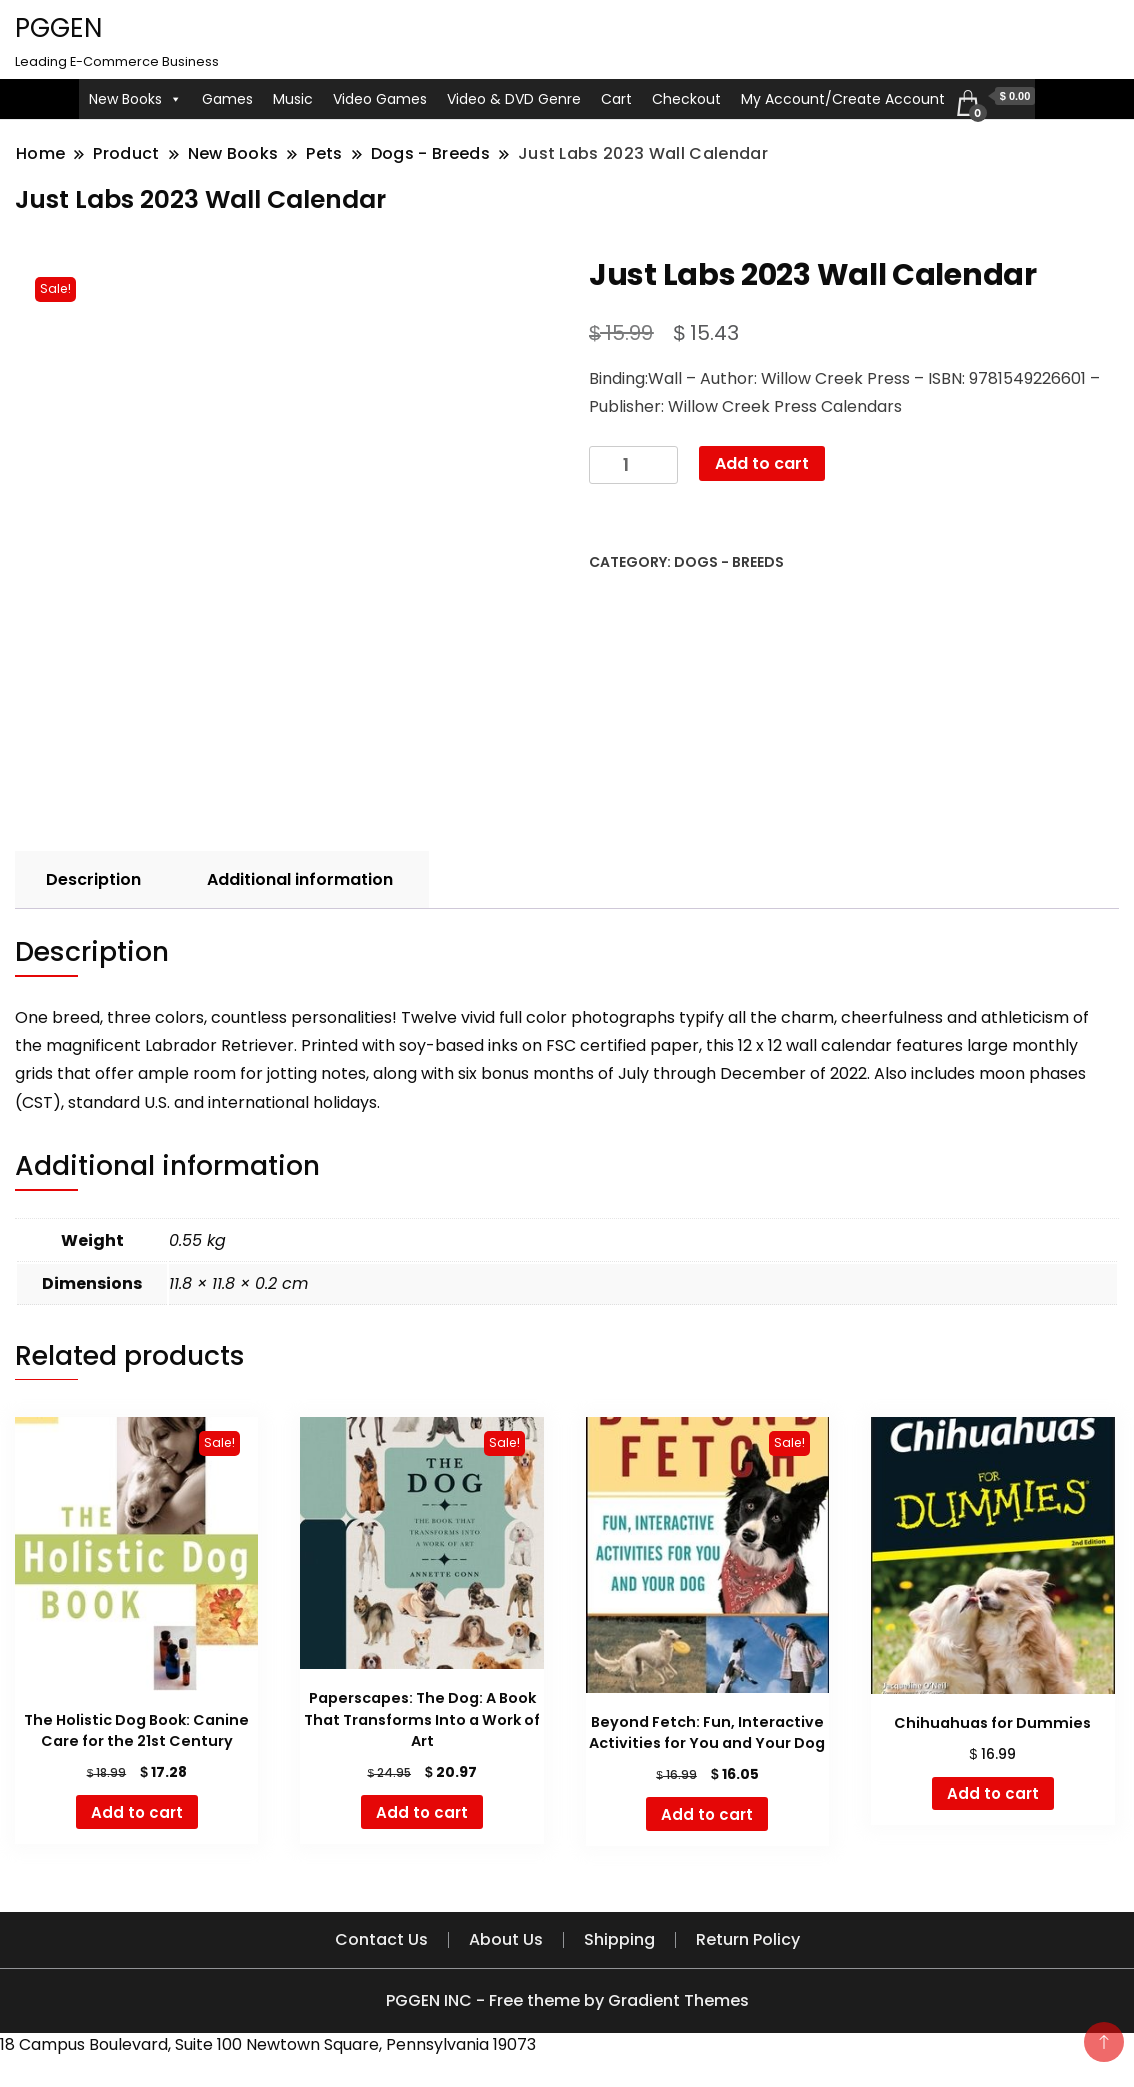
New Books (135, 99)
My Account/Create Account (843, 99)
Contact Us (381, 1939)
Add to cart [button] (137, 1812)
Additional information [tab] (300, 879)
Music (293, 99)
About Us (506, 1939)
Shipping (619, 1939)
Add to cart (762, 463)
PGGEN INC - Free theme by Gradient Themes (567, 2000)
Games (227, 99)
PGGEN (58, 28)
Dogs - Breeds (729, 562)
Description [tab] (93, 879)
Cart (616, 99)
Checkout (686, 99)
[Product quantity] (633, 465)
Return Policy (748, 1939)
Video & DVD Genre (514, 99)
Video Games (380, 99)
